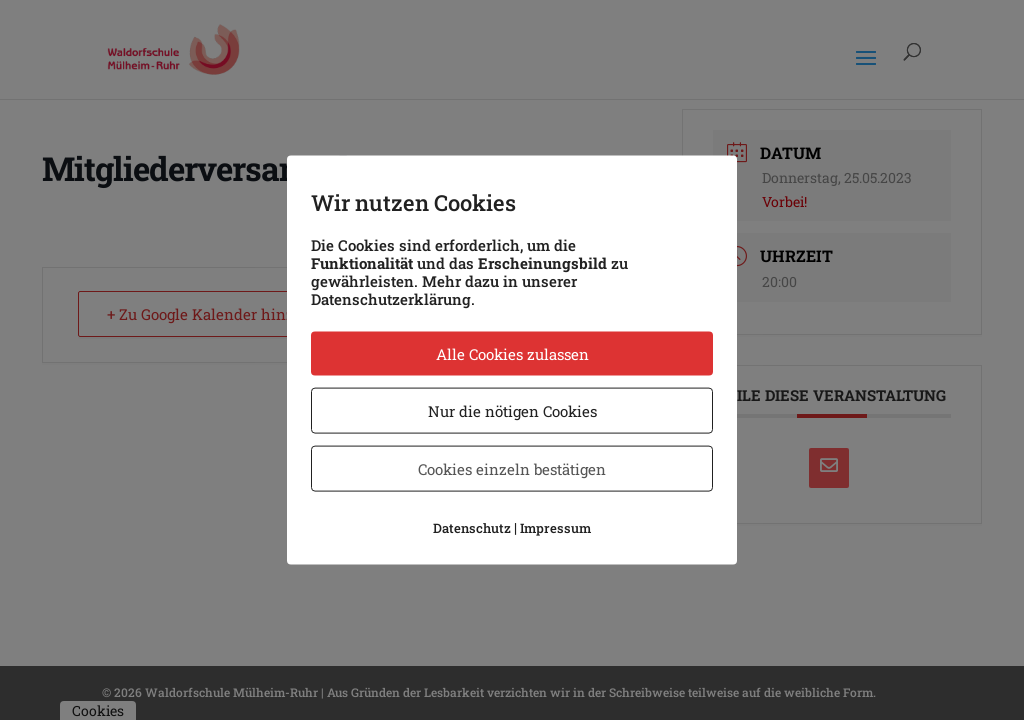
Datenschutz (472, 528)
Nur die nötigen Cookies (512, 411)
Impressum (555, 528)
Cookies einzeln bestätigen (512, 469)
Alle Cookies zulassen (512, 354)
